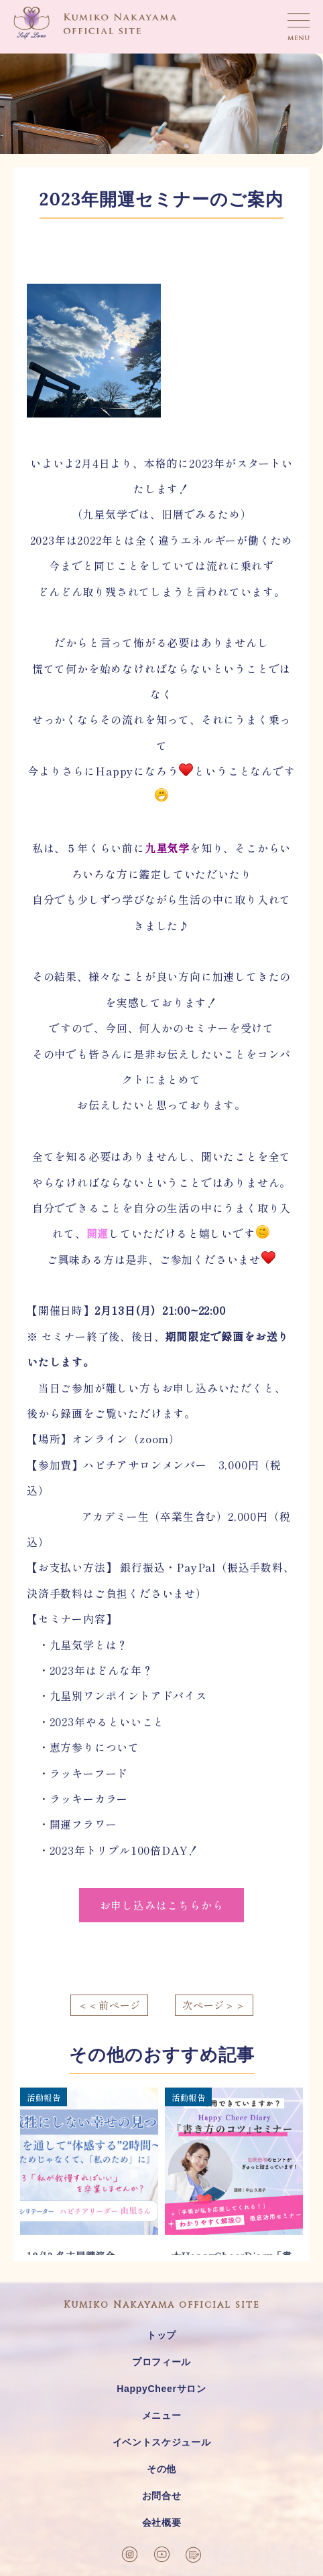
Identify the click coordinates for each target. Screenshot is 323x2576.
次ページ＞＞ (214, 2005)
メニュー (162, 2415)
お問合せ (162, 2495)
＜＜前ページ (109, 2005)
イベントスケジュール (162, 2442)
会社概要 (162, 2522)
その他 (161, 2469)
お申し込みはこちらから (162, 1905)
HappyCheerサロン (161, 2388)
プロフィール (161, 2362)
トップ (161, 2335)
